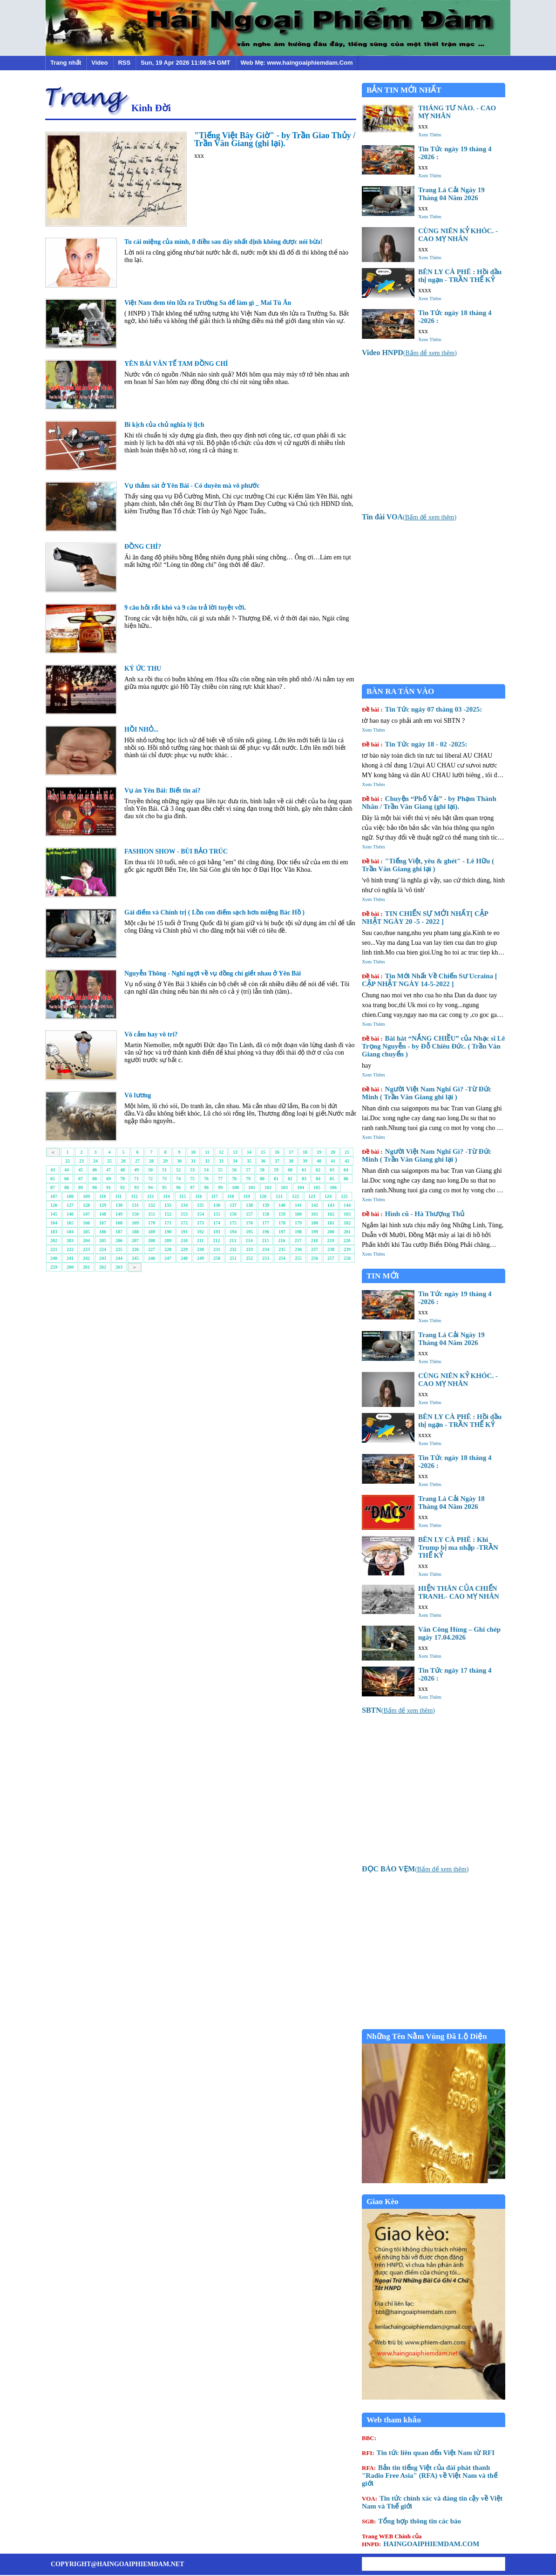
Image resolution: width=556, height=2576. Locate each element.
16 (277, 1152)
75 (192, 1178)
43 (52, 1169)
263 (118, 1267)
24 (95, 1161)
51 (164, 1169)
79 (248, 1178)
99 (220, 1187)
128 (86, 1205)
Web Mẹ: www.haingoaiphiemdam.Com (297, 62)
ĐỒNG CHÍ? (142, 546)
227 (151, 1249)
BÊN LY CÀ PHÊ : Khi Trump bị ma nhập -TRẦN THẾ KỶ (458, 1547)
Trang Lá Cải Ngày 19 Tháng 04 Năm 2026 (451, 194)
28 (151, 1161)
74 (178, 1178)
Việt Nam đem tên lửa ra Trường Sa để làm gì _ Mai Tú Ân (207, 302)
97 (192, 1187)
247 (167, 1258)
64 (346, 1169)
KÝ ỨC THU (142, 668)
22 (67, 1161)
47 (108, 1169)
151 (151, 1214)
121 (279, 1196)
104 (300, 1187)
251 (233, 1258)
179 (298, 1222)
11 (207, 1152)
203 (70, 1240)
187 (118, 1231)
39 (305, 1161)
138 (249, 1205)
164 (53, 1222)
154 (200, 1214)
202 (53, 1240)
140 (281, 1205)
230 (200, 1249)
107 (53, 1196)
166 (86, 1222)
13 (235, 1152)
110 (102, 1196)
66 (66, 1178)
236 (298, 1249)
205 (102, 1240)
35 (249, 1161)
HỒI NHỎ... (141, 729)
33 (221, 1161)
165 (70, 1222)
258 (347, 1258)
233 (249, 1249)
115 (182, 1196)
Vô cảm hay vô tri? (151, 1034)
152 (167, 1214)
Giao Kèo (382, 2201)
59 (276, 1169)
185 (86, 1231)
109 (86, 1196)
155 (216, 1214)
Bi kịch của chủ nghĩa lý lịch (164, 424)
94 (150, 1187)
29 (165, 1161)
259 (53, 1267)
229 (184, 1249)
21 (347, 1152)
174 (216, 1222)
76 (206, 1178)
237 (314, 1249)
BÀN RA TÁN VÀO (400, 691)
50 (150, 1169)
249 (200, 1258)
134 (184, 1205)
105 (316, 1187)
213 (232, 1240)
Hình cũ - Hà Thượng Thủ (413, 1213)
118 (230, 1196)
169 (135, 1222)
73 (164, 1178)
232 (233, 1249)
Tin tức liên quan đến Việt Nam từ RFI (428, 2452)
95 (164, 1187)
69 (108, 1178)
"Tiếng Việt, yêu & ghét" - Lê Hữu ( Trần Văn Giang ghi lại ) (428, 865)
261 (86, 1267)
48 (122, 1169)
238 (330, 1249)
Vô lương (137, 1095)
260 (70, 1267)
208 (151, 1240)
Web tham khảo (393, 2419)
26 (123, 1161)
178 (281, 1222)
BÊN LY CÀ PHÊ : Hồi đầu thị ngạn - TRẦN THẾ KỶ (460, 275)
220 (346, 1240)
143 (330, 1205)
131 (135, 1205)
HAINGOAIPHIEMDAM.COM (420, 2540)
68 (94, 1178)
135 (200, 1205)
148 (102, 1214)
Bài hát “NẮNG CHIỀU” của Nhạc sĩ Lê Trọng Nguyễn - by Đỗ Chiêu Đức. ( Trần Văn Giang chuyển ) (433, 1046)
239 (347, 1249)
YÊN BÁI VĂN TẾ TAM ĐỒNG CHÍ (176, 363)
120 (262, 1196)
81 (276, 1178)
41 (333, 1161)
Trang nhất (65, 62)
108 (70, 1196)
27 (137, 1161)
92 (122, 1187)
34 (235, 1161)
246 (151, 1258)
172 (184, 1222)
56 (234, 1169)
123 (311, 1196)
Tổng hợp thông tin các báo (411, 2521)
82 (290, 1178)
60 (290, 1169)
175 (233, 1222)
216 (281, 1240)
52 (178, 1169)
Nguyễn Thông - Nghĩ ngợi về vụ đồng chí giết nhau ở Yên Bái (212, 973)
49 (136, 1169)
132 (151, 1205)
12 (221, 1152)
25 (109, 1161)
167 (102, 1222)
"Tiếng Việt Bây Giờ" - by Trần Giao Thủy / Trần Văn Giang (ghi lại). (274, 139)
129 (102, 1205)
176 (249, 1222)
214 (248, 1240)
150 (135, 1214)
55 (220, 1169)
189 (151, 1231)
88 (66, 1187)
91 (108, 1187)
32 (207, 1161)
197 (281, 1231)
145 (53, 1214)
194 (233, 1231)
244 (118, 1258)
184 (70, 1231)
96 (178, 1187)
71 (136, 1178)
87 (52, 1187)
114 (166, 1196)
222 (70, 1249)
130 (118, 1205)
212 (216, 1240)
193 (216, 1231)
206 (118, 1240)
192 (200, 1231)
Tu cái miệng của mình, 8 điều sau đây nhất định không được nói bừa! (223, 241)
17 (291, 1152)
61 (304, 1169)
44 (66, 1169)
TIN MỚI (382, 1275)
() (409, 353)
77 (220, 1178)
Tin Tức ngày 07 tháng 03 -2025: (422, 709)
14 (249, 1152)
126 (53, 1205)
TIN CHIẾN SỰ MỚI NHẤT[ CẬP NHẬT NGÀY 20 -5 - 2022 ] (425, 917)
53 (192, 1169)
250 (216, 1258)
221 (53, 1249)
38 (291, 1161)
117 (214, 1196)
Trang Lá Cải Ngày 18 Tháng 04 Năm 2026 (451, 1502)
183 (53, 1231)
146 (70, 1214)
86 (346, 1178)
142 (314, 1205)
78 (234, 1178)
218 (314, 1240)
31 (193, 1161)
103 (284, 1187)
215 (265, 1240)
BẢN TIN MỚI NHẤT (403, 90)
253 (265, 1258)
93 (136, 1187)
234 (265, 1249)
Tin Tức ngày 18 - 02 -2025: (415, 744)
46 (94, 1169)
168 (118, 1222)
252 (249, 1258)
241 (70, 1258)
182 (347, 1222)
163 (347, 1214)
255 (298, 1258)
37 (277, 1161)
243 (102, 1258)
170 (151, 1222)
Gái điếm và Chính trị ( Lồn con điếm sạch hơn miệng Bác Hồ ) (214, 912)
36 (263, 1161)
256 (314, 1258)
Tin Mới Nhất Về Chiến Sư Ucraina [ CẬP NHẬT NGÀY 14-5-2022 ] (429, 980)
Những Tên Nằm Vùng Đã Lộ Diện (426, 2036)
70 (122, 1178)
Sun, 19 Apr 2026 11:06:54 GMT (185, 62)
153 (184, 1214)
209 (167, 1240)
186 (102, 1231)
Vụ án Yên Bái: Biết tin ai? (162, 790)
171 (167, 1222)
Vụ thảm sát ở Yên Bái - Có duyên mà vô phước (191, 485)
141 (298, 1205)
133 (167, 1205)
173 (200, 1222)
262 (102, 1267)
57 (248, 1169)
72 (150, 1178)
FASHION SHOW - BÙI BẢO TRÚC (176, 851)
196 (265, 1231)
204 (86, 1240)
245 (135, 1258)
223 (86, 1249)
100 (235, 1187)
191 (184, 1231)
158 (265, 1214)
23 (81, 1161)
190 (167, 1231)
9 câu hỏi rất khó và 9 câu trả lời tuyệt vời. (185, 607)
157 (249, 1214)
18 (305, 1152)
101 (251, 1187)
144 (347, 1205)
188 (135, 1231)
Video (99, 62)
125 (344, 1196)
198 (298, 1231)
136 (216, 1205)
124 (328, 1196)
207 (135, 1240)
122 (295, 1196)
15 (263, 1152)
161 (314, 1214)
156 (233, 1214)
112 (134, 1196)
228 (167, 1249)
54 (206, 1169)
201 (347, 1231)
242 (86, 1258)
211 (200, 1240)
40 (319, 1161)
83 (304, 1178)
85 (332, 1178)
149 (118, 1214)
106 (333, 1187)
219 (330, 1240)
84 (318, 1178)
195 (249, 1231)
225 (118, 1249)
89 (80, 1187)
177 (265, 1222)
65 (52, 1178)
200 (330, 1231)
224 (102, 1249)
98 (206, 1187)
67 (80, 1178)
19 (319, 1152)
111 (118, 1196)
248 (184, 1258)
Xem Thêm (429, 134)
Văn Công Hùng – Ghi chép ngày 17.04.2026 (459, 1633)
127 (70, 1205)
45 (80, 1169)
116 (198, 1196)
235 (281, 1249)
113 (150, 1196)
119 (247, 1196)
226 (135, 1249)
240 (53, 1258)
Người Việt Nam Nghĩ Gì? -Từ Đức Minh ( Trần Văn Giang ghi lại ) (426, 1093)
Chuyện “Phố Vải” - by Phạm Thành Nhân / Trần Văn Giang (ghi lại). (429, 802)
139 (265, 1205)
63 (332, 1169)
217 (297, 1240)
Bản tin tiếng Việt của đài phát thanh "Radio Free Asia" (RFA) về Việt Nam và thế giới (429, 2475)
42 (347, 1161)
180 (314, 1222)
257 (330, 1258)
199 (314, 1231)
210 (184, 1240)
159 (281, 1214)
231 (216, 1249)
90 (94, 1187)
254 (281, 1258)
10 (193, 1152)
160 (298, 1214)
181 (330, 1222)
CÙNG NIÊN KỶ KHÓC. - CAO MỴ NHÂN (458, 234)
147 (86, 1214)
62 (318, 1169)
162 (330, 1214)
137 (233, 1205)
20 (333, 1152)
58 (262, 1169)
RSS (124, 62)
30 (179, 1161)
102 (267, 1187)
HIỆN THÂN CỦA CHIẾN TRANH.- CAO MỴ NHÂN (458, 1592)
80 (262, 1178)
